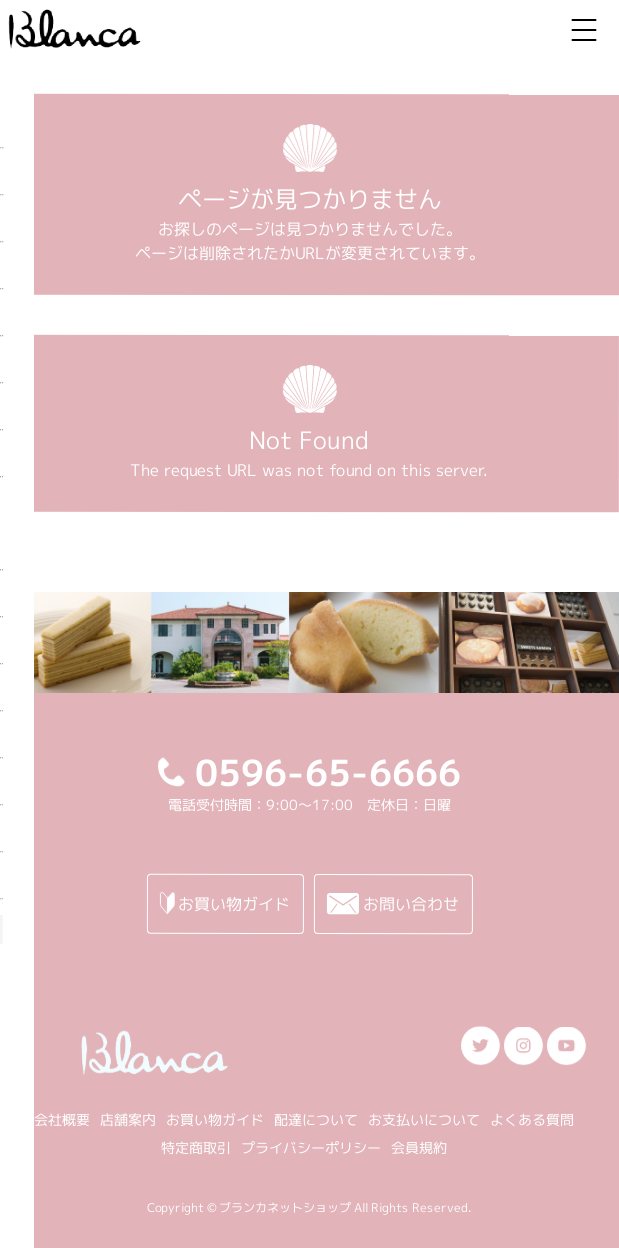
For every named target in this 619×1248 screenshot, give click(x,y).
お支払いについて (424, 1119)
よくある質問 (532, 1119)
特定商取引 (196, 1147)
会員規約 (419, 1147)
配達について (316, 1119)
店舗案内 (128, 1119)
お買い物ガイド (215, 1119)
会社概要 (62, 1119)
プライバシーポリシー (311, 1147)
